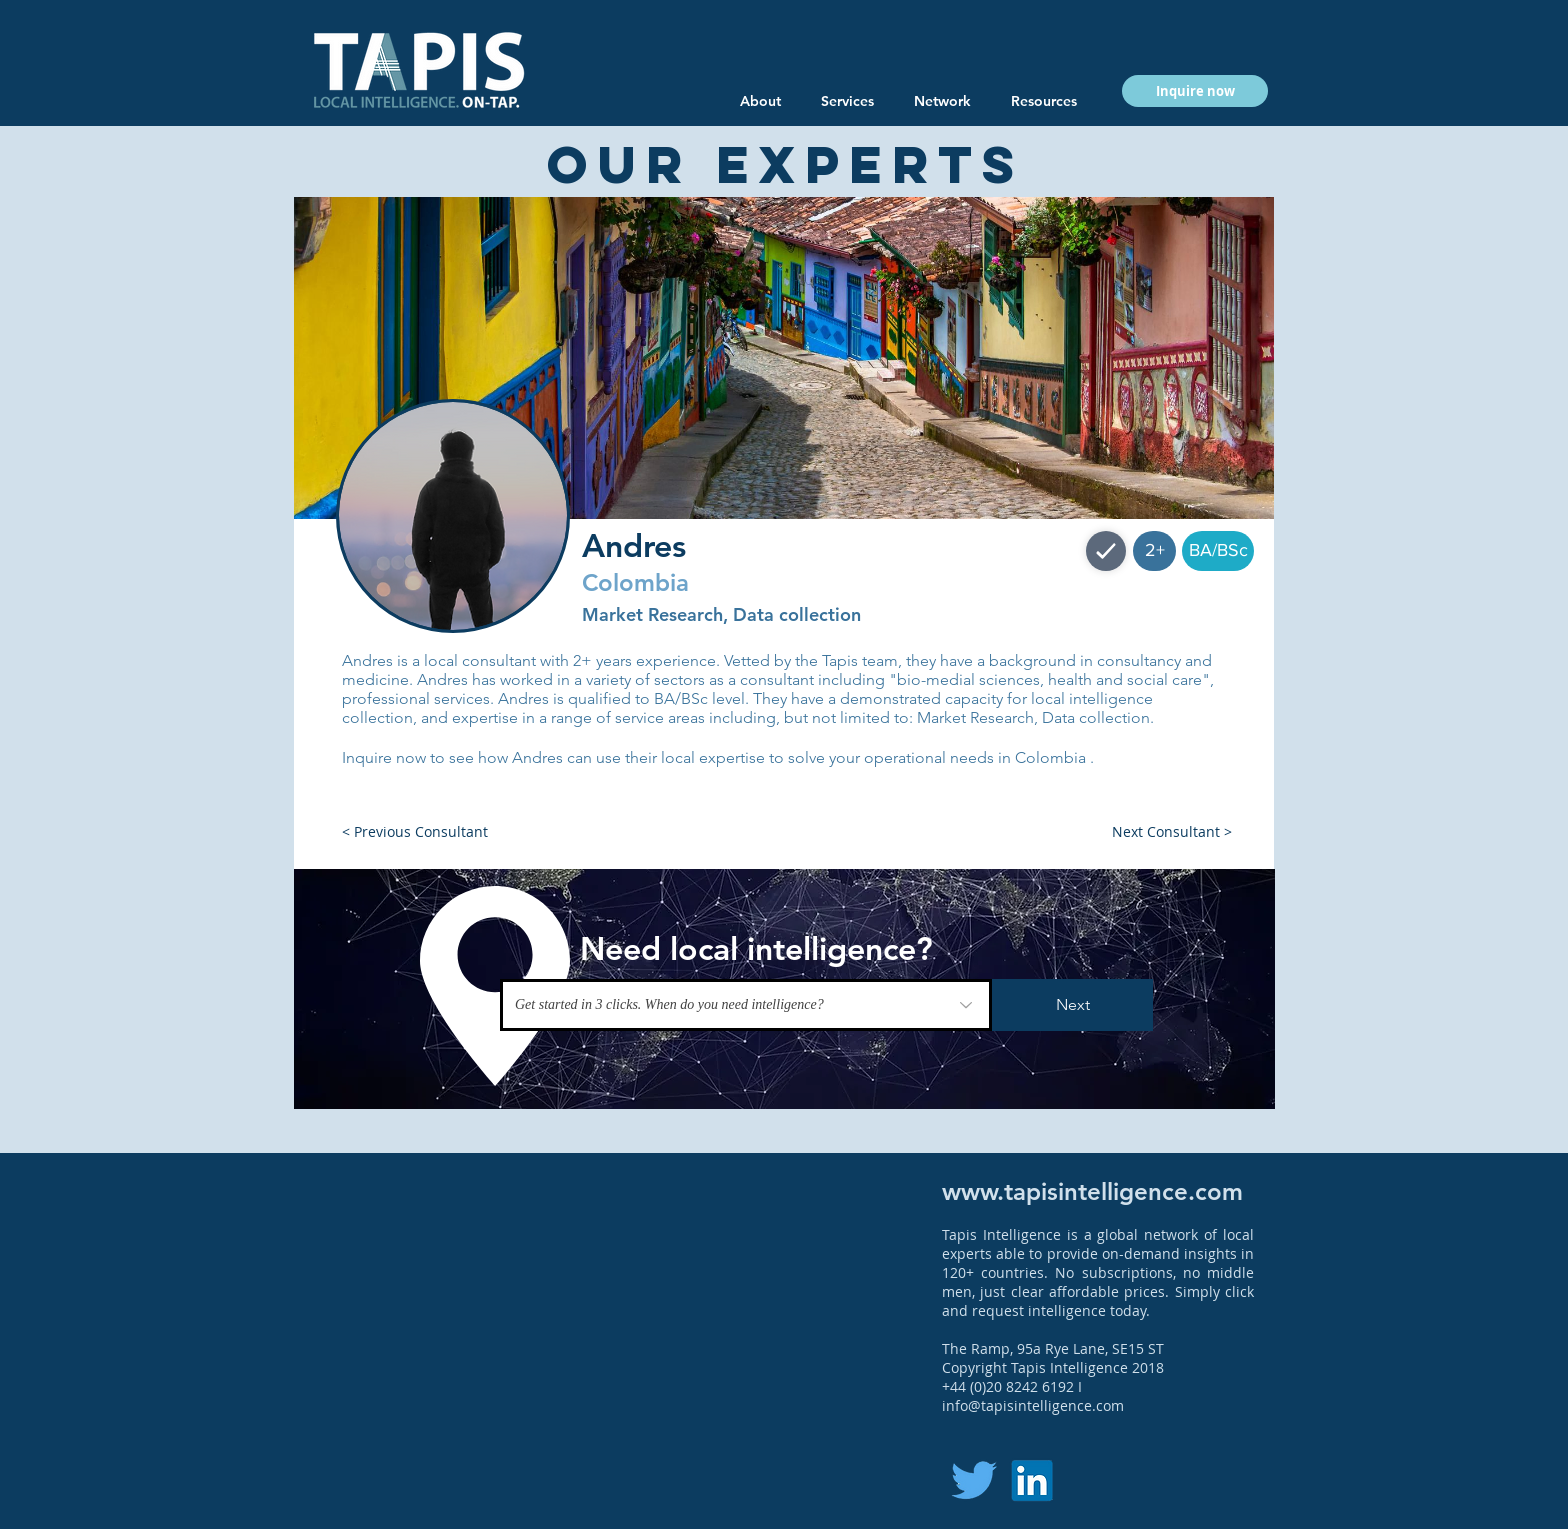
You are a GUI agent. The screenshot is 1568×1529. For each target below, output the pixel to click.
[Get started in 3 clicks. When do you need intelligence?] (746, 1005)
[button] (1044, 101)
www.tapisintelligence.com (1092, 1191)
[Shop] (1106, 551)
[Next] (1072, 1005)
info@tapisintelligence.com (1033, 1405)
